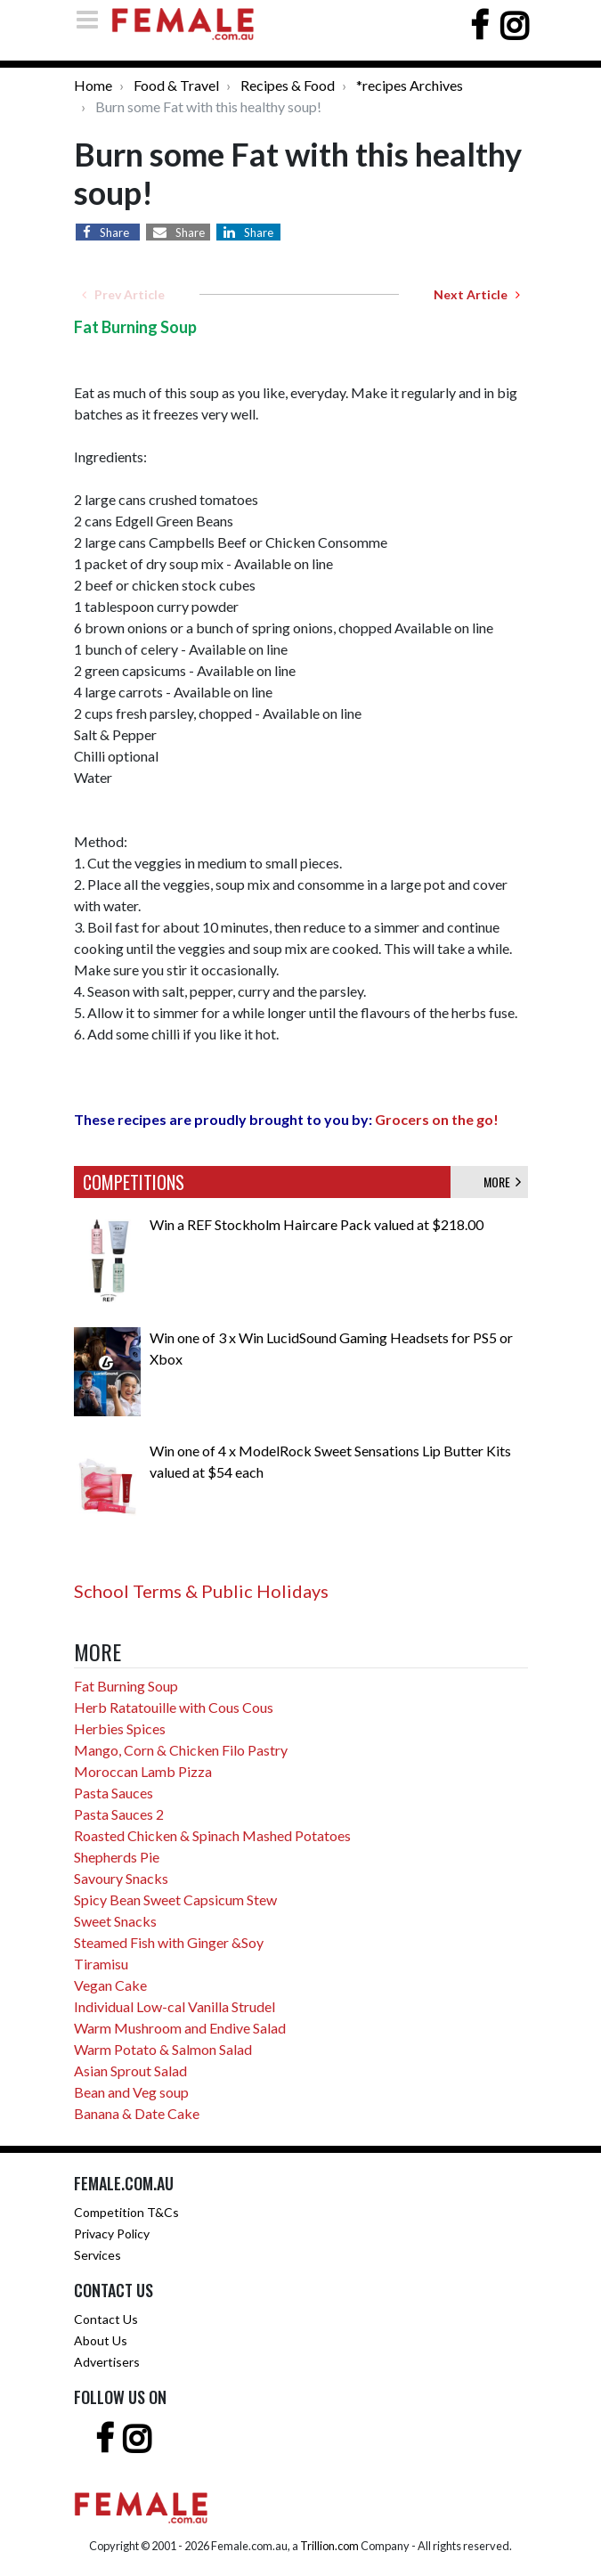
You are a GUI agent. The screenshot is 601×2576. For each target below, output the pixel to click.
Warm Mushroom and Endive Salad (180, 2027)
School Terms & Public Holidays (201, 1591)
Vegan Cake (110, 1985)
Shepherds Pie (116, 1856)
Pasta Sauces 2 (119, 1814)
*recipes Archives (409, 85)
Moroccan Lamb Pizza (143, 1771)
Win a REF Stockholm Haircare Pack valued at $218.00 (316, 1224)
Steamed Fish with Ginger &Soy (169, 1942)
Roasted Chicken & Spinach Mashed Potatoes (212, 1835)
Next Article (477, 294)
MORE (502, 1181)
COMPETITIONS (133, 1182)
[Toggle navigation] (92, 19)
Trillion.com (329, 2546)
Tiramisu (101, 1963)
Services (97, 2254)
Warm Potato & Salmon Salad (163, 2049)
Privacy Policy (112, 2233)
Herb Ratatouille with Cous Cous (173, 1707)
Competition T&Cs (126, 2212)
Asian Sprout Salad (130, 2070)
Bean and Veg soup (131, 2091)
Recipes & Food (287, 85)
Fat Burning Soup (126, 1685)
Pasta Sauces (113, 1792)
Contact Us (106, 2319)
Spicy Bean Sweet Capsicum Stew (175, 1899)
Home (93, 85)
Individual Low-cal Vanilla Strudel (174, 2006)
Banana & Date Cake (136, 2113)
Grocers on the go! (437, 1119)
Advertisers (107, 2361)
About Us (100, 2340)
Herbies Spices (120, 1728)
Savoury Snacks (121, 1878)
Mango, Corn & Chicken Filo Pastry (181, 1749)
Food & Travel (176, 85)
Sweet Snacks (115, 1920)
